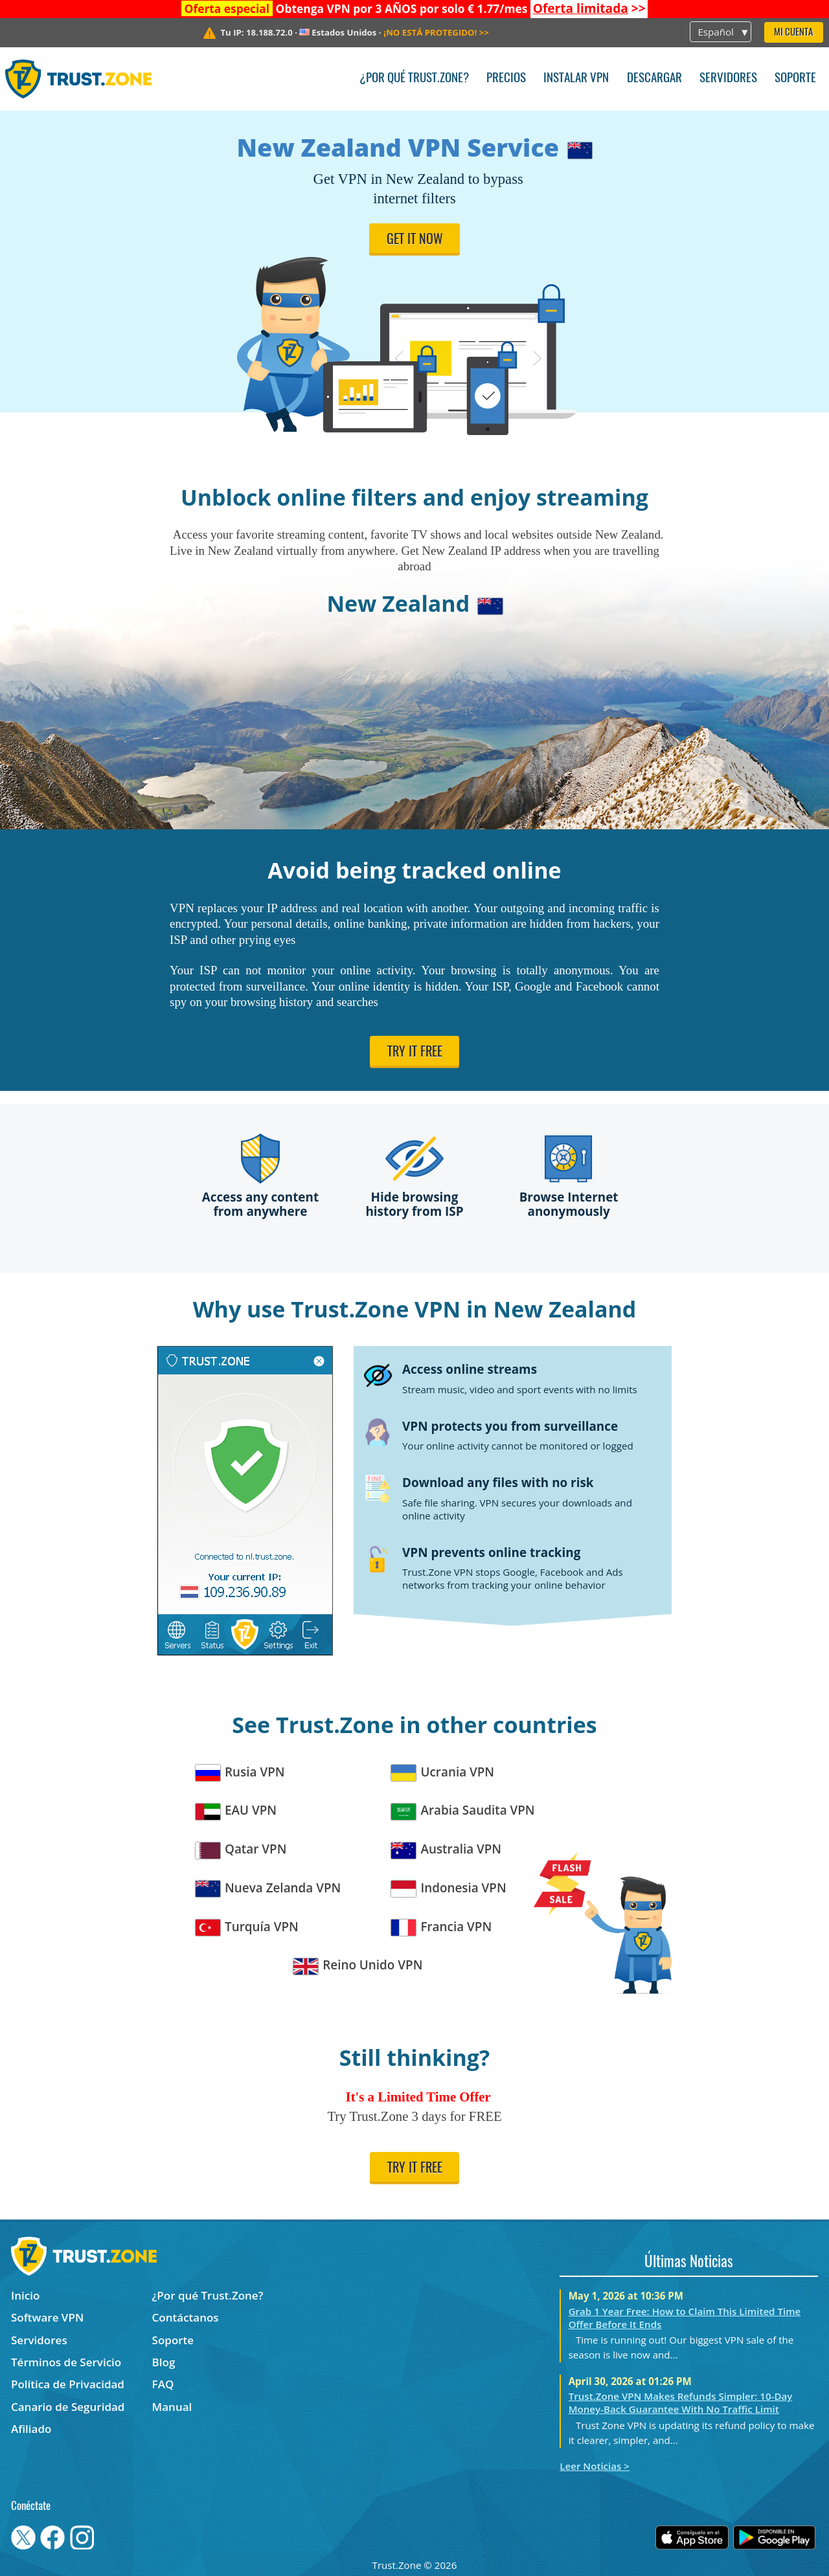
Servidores (728, 79)
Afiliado (31, 2428)
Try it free (414, 1052)
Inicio (25, 2295)
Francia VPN (441, 1927)
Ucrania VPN (442, 1772)
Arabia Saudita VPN (463, 1810)
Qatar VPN (241, 1849)
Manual (172, 2406)
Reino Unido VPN (358, 1965)
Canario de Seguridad (67, 2406)
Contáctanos (185, 2317)
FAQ (163, 2384)
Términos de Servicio (66, 2362)
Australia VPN (446, 1849)
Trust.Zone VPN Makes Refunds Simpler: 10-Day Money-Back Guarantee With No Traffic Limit (681, 2402)
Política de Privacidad (67, 2384)
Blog (164, 2362)
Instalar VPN (576, 79)
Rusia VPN (240, 1772)
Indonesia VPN (448, 1888)
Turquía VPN (247, 1927)
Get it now (415, 240)
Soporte (795, 79)
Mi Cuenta (793, 33)
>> (589, 8)
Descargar (654, 79)
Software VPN (47, 2317)
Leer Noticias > (595, 2465)
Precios (506, 79)
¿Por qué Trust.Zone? (414, 79)
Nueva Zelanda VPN (268, 1888)
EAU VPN (236, 1810)
